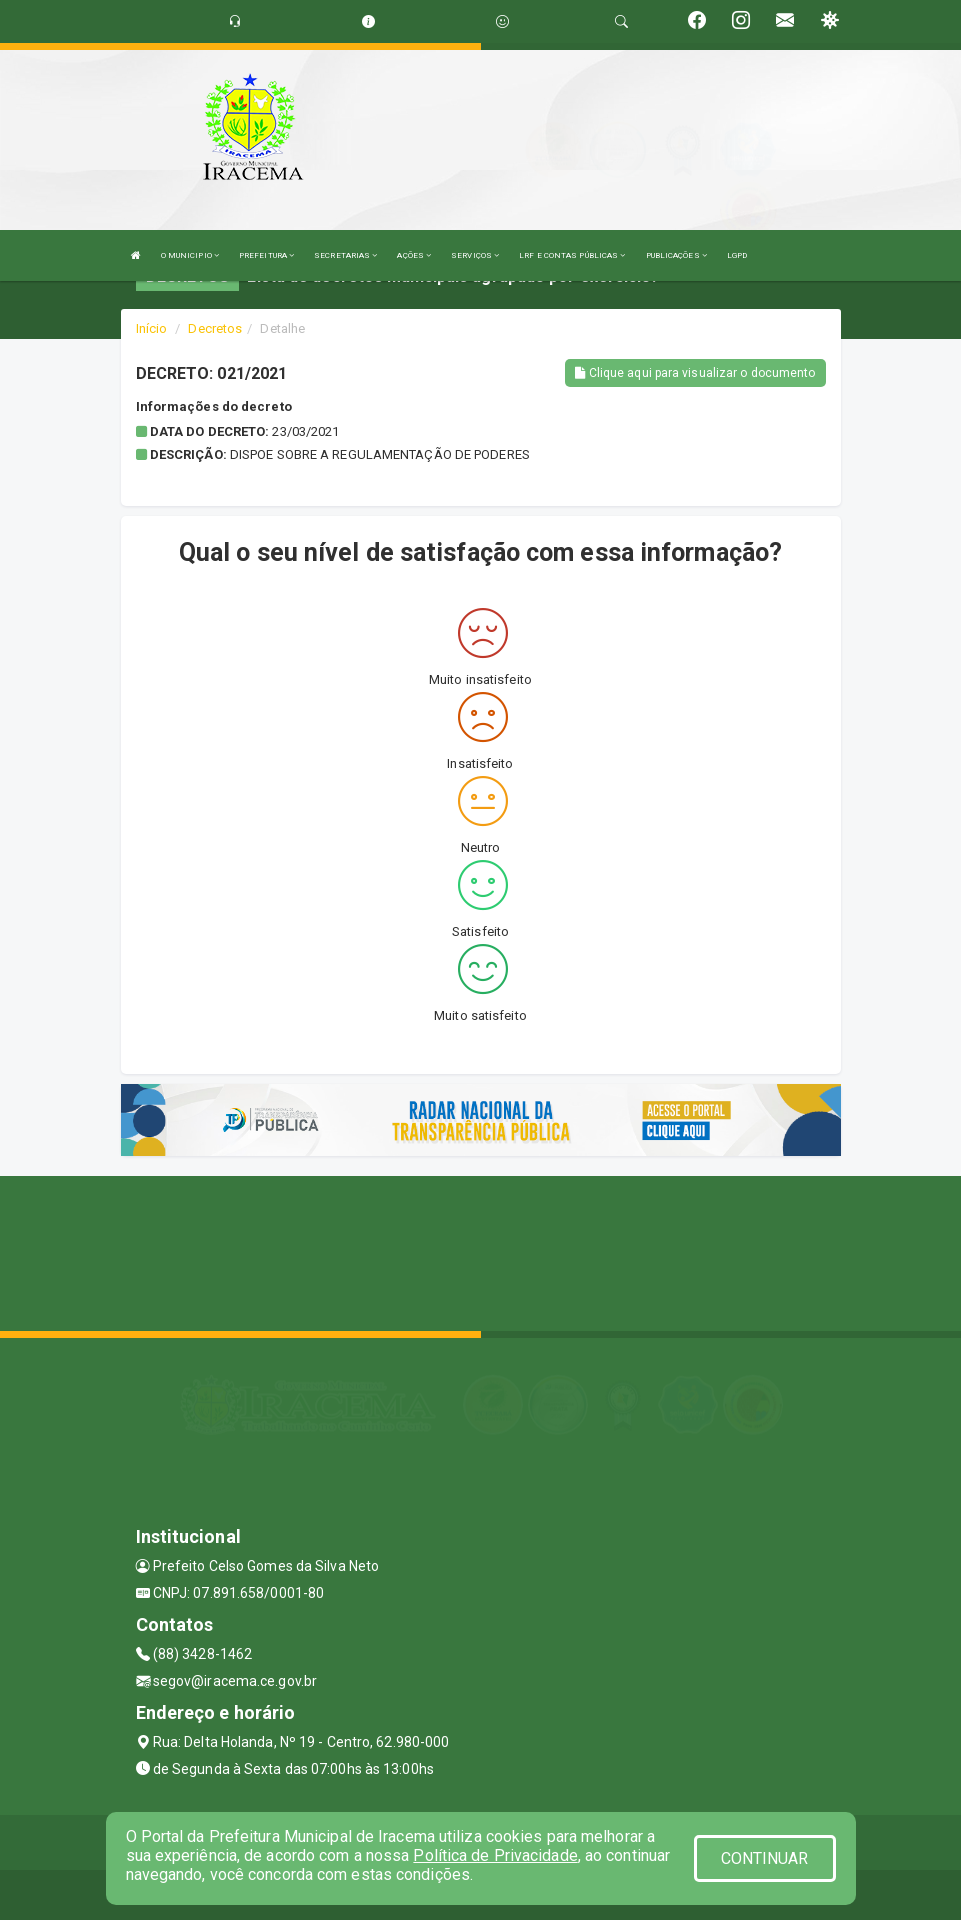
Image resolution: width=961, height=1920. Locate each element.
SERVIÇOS (475, 255)
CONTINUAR (765, 1858)
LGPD (737, 255)
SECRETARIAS (345, 255)
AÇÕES (414, 255)
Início (152, 328)
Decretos (215, 328)
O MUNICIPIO (190, 255)
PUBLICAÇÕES (676, 255)
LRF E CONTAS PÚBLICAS (572, 255)
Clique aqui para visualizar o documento (695, 373)
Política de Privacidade (495, 1855)
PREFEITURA (266, 255)
